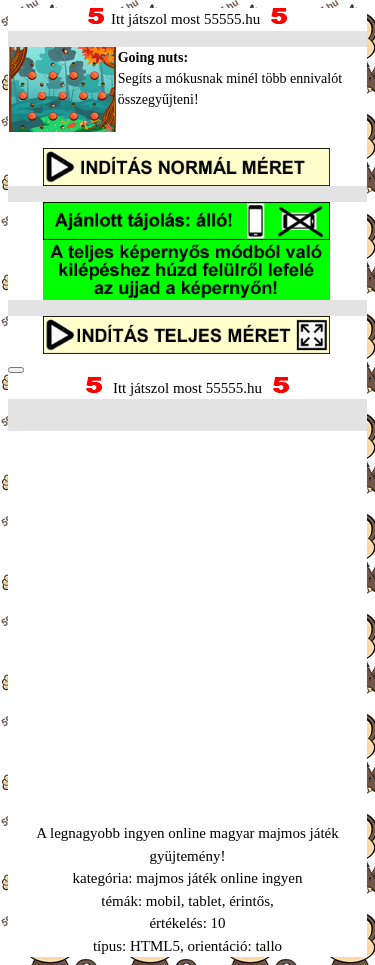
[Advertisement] (187, 602)
